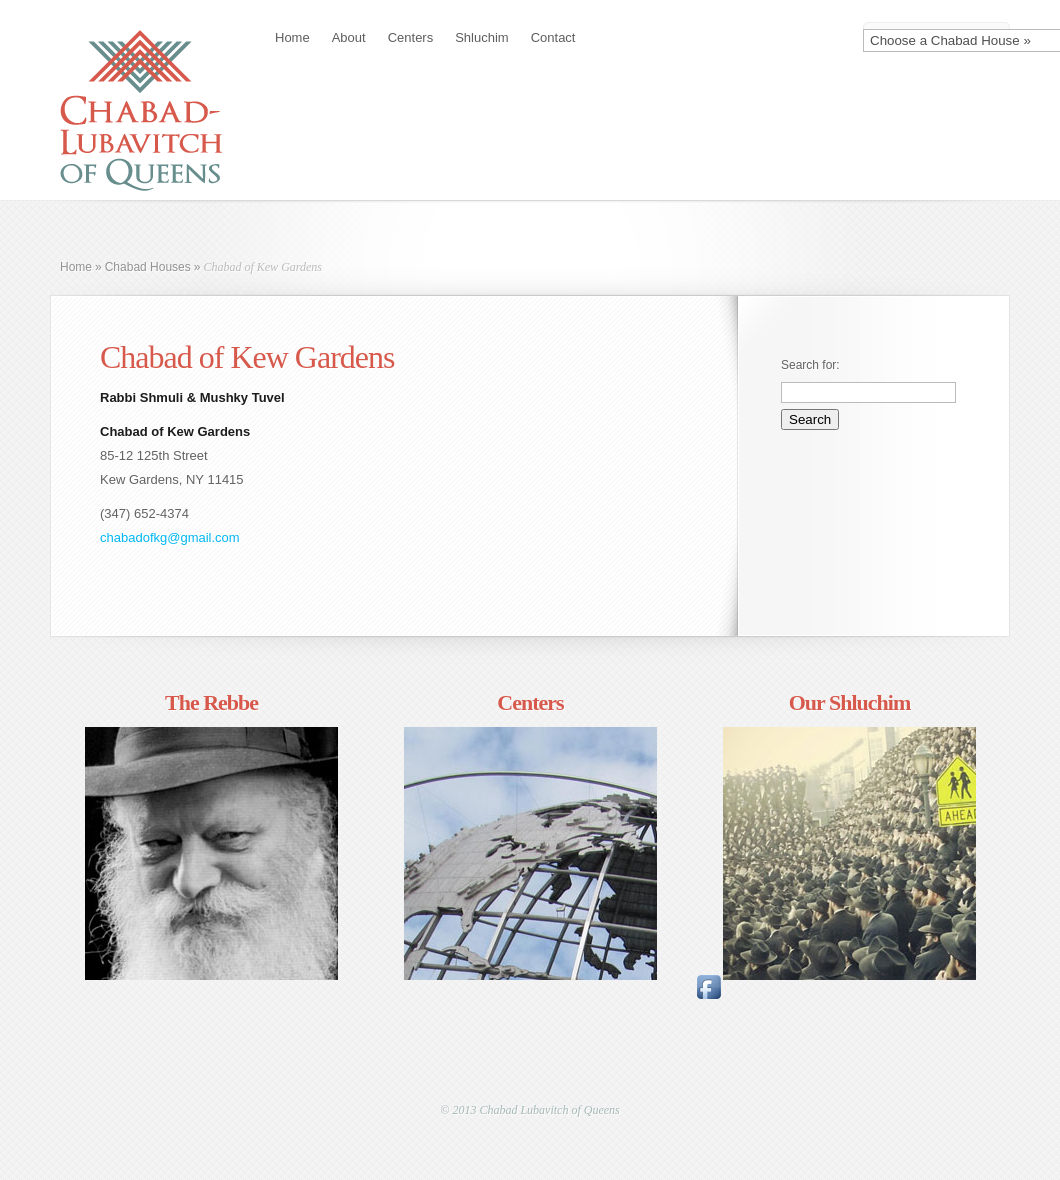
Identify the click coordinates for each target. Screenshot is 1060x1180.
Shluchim (481, 37)
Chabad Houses (148, 267)
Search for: (810, 365)
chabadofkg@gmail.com (170, 537)
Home (292, 37)
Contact (553, 37)
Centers (411, 37)
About (349, 37)
